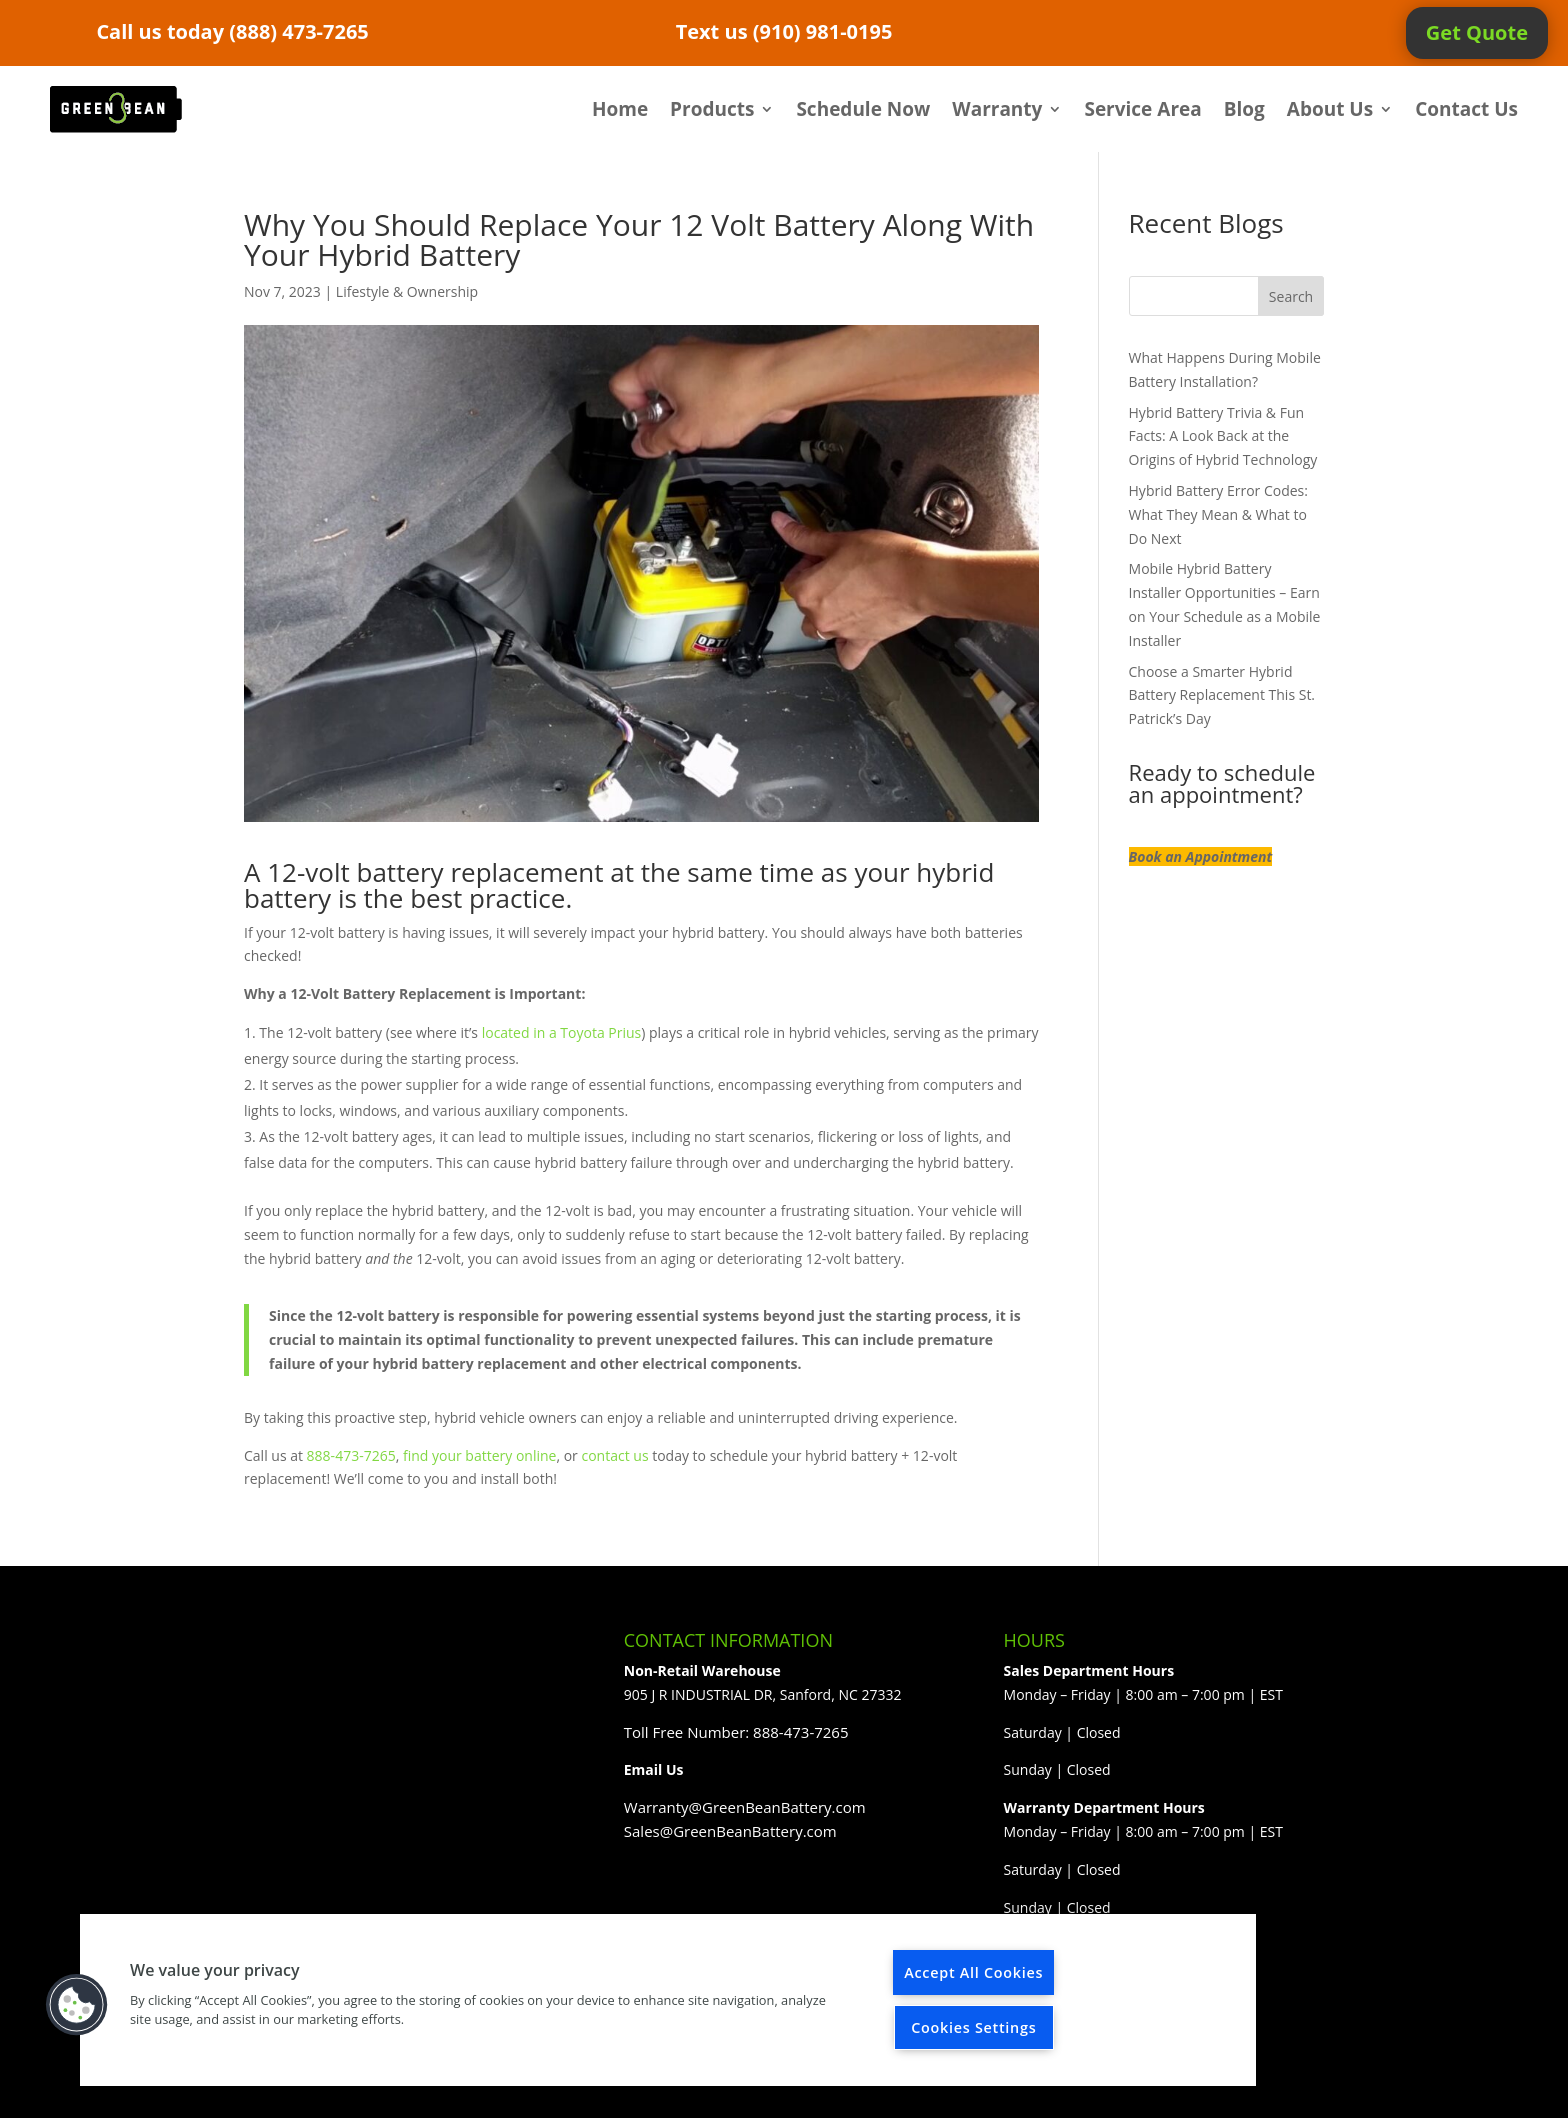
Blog (1244, 109)
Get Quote (1477, 32)
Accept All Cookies (973, 1972)
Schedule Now (863, 109)
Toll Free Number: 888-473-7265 (736, 1732)
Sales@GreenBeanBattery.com (730, 1831)
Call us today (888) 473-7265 (232, 31)
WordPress (570, 2090)
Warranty (997, 109)
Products (712, 109)
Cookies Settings (973, 2027)
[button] (77, 2005)
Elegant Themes (383, 2090)
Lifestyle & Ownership (407, 291)
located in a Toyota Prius (562, 1032)
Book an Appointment (1201, 856)
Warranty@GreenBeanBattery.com (745, 1807)
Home (620, 109)
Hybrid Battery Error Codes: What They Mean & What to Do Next (1218, 514)
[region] (668, 2000)
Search (1291, 296)
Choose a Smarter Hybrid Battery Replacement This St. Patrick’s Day (1222, 695)
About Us (1330, 109)
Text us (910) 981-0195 (784, 31)
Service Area (1142, 109)
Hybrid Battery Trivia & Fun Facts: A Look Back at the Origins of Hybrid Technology (1223, 436)
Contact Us (1466, 109)
